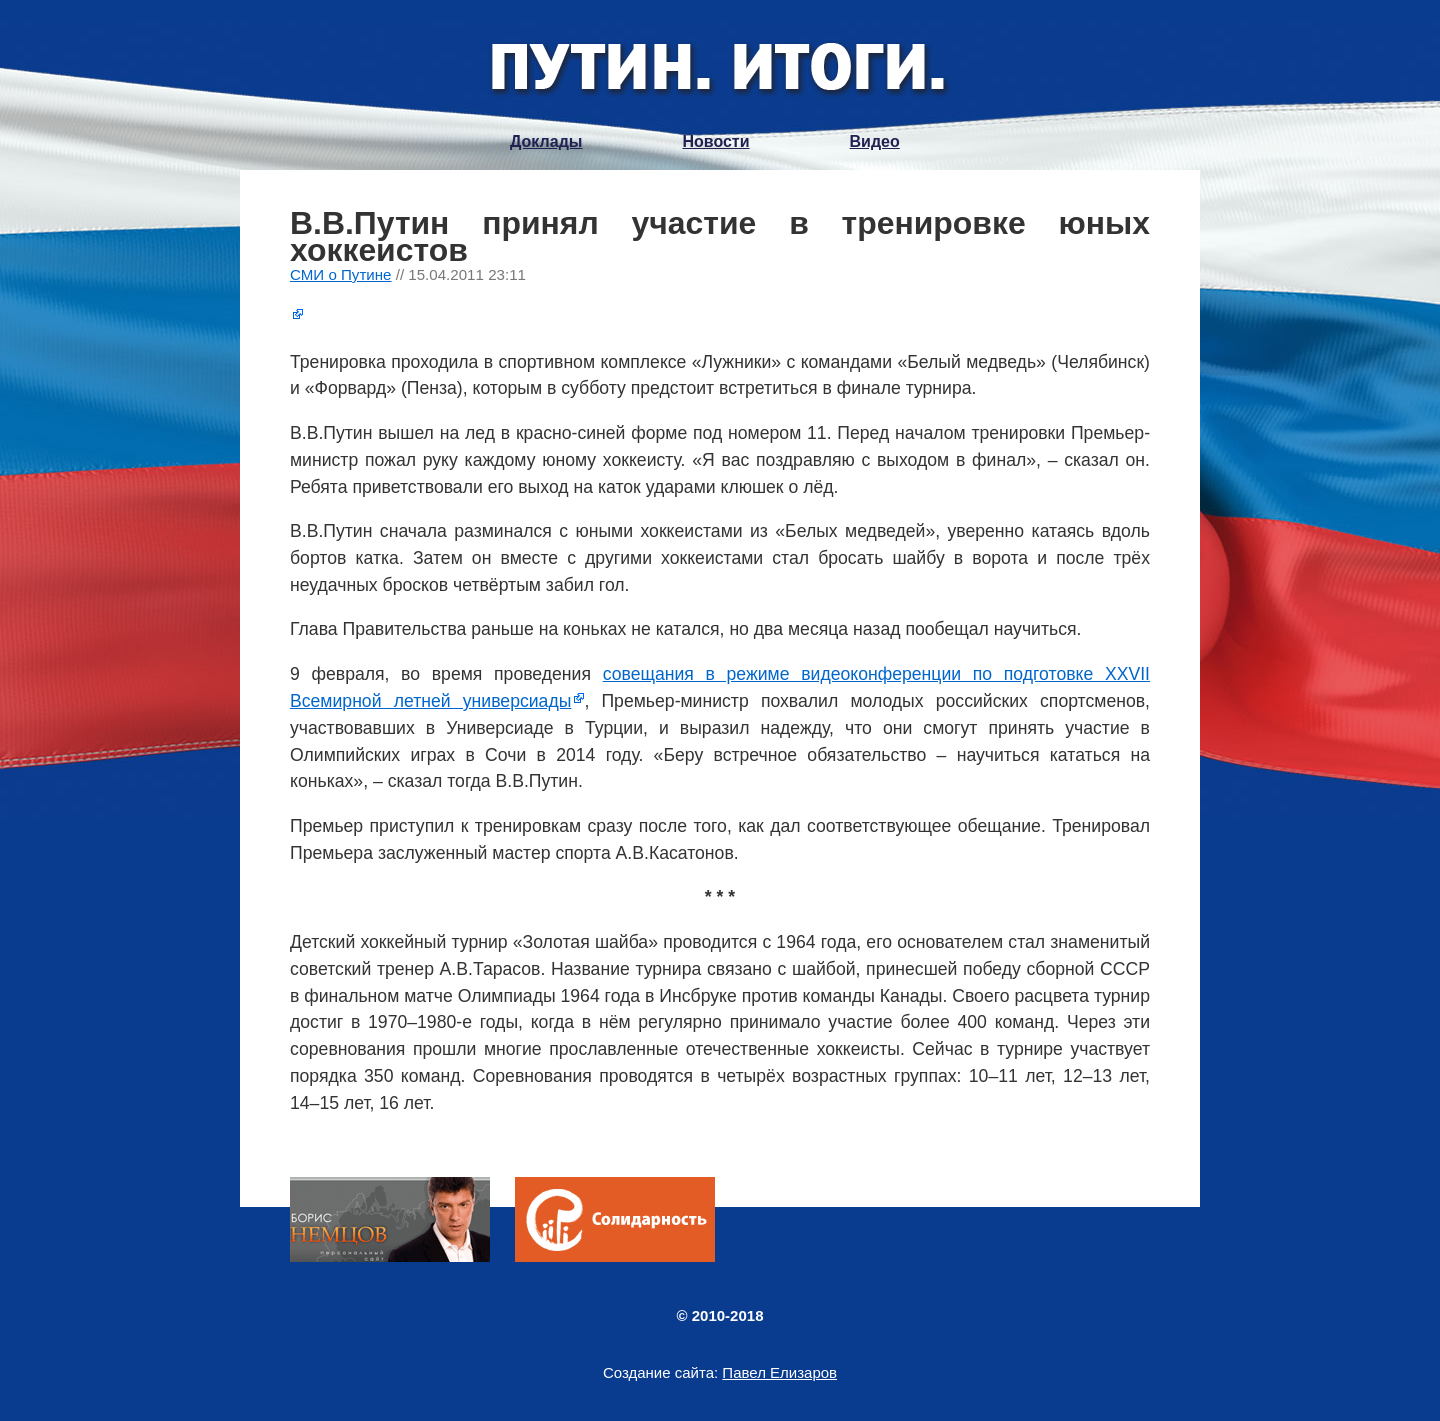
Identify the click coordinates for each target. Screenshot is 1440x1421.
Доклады (546, 141)
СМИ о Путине (341, 274)
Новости (715, 141)
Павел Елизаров (779, 1372)
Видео (875, 141)
